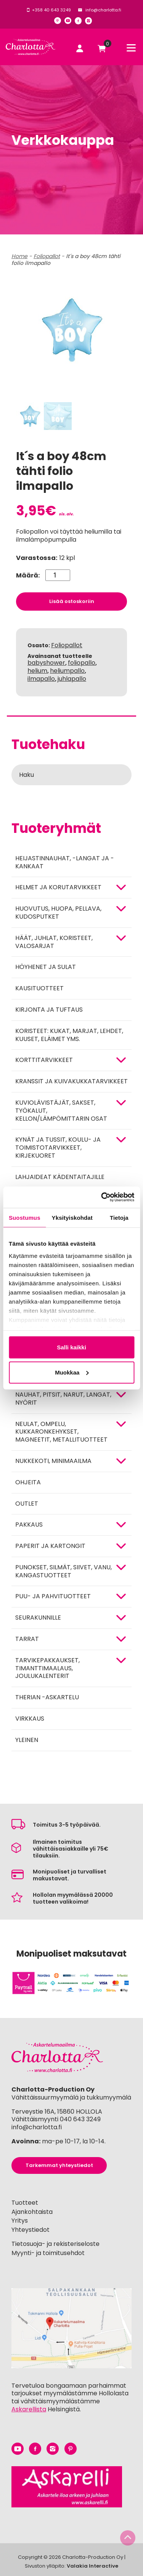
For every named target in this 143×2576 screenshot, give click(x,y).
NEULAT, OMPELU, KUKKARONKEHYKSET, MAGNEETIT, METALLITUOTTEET (61, 1432)
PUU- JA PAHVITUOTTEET (53, 1596)
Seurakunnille (38, 1617)
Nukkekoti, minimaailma (53, 1460)
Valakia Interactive (92, 2566)
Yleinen (26, 1740)
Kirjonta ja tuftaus (49, 1009)
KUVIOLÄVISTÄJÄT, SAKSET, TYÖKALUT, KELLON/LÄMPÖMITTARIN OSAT (61, 1110)
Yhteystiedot (30, 2229)
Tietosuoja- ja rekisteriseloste (55, 2243)
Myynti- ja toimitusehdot (48, 2253)
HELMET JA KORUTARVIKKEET (58, 887)
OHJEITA (28, 1482)
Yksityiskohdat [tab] (72, 1217)
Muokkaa (71, 1372)
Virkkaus (29, 1718)
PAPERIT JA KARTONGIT (50, 1545)
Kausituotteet (39, 988)
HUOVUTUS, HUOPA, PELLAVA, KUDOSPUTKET (58, 912)
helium (37, 670)
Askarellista (28, 2409)
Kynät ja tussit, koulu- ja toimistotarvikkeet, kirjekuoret (58, 1147)
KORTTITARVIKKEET (44, 1059)
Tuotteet (24, 2202)
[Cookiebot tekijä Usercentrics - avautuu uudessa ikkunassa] (101, 1197)
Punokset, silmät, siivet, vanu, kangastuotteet (63, 1571)
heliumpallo (67, 670)
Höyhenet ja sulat (45, 966)
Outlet (26, 1503)
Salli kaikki (71, 1347)
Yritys (19, 2220)
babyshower (46, 662)
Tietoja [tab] (119, 1217)
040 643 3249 (80, 2119)
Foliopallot (66, 645)
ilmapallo (41, 678)
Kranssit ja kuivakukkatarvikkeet (71, 1081)
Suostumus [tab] (24, 1217)
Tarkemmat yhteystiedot (59, 2165)
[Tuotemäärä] (57, 575)
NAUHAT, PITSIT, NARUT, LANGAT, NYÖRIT (63, 1398)
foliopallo (81, 662)
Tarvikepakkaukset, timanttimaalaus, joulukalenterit (47, 1668)
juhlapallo (72, 678)
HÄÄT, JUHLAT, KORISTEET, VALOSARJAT (54, 942)
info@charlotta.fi (103, 10)
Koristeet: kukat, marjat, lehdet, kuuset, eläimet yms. (69, 1035)
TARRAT (27, 1638)
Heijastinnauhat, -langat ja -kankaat (64, 862)
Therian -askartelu (47, 1697)
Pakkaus (29, 1524)
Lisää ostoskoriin (71, 601)
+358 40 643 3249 (51, 10)
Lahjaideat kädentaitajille (59, 1177)
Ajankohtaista (32, 2211)
